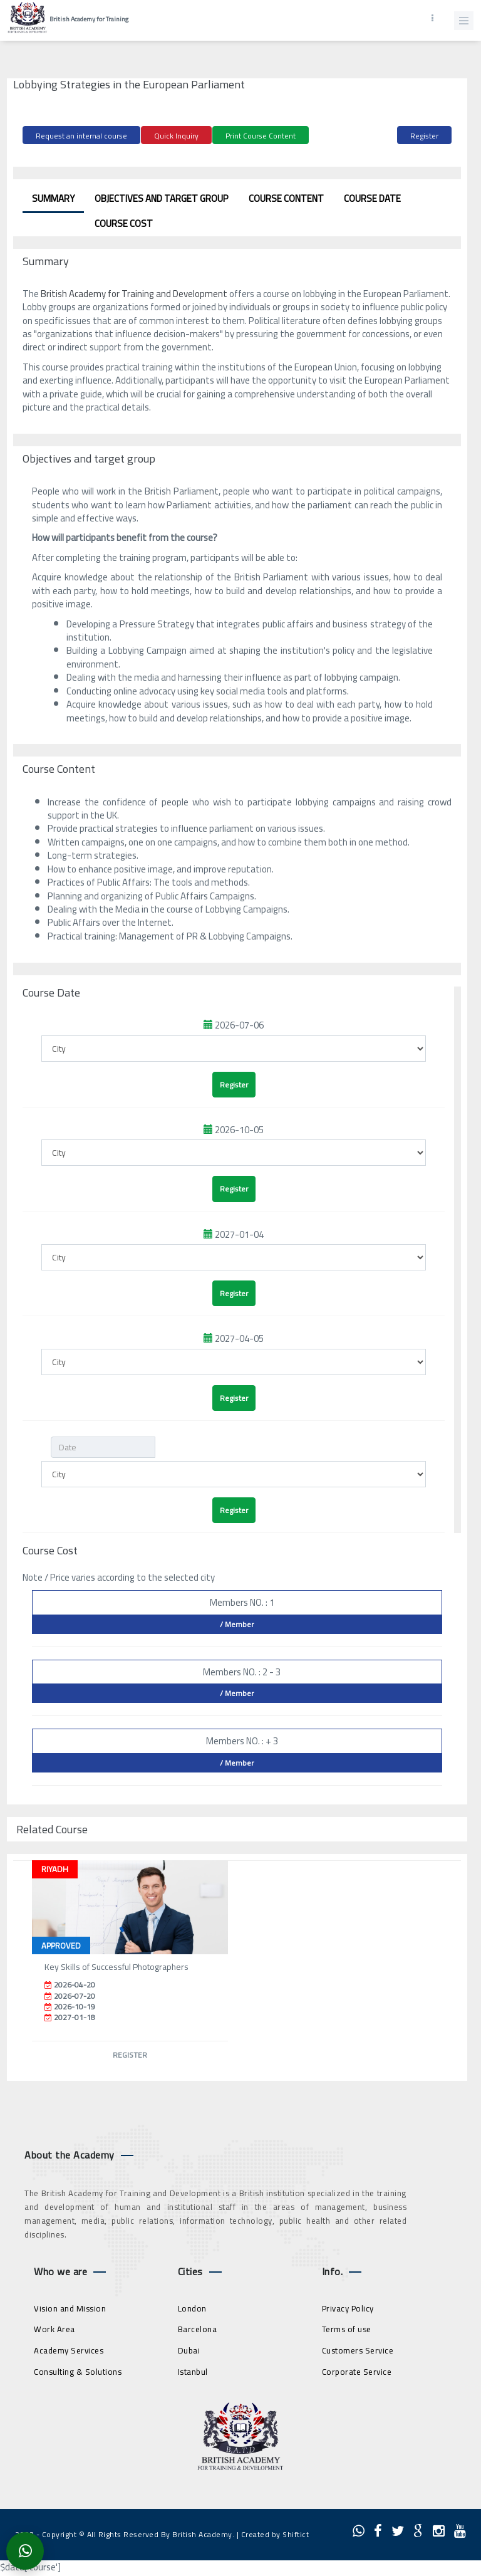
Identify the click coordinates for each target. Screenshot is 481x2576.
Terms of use (346, 2329)
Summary (53, 198)
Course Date (372, 198)
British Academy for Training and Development (134, 294)
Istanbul (193, 2371)
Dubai (189, 2350)
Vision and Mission (70, 2308)
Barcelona (197, 2329)
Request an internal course (81, 135)
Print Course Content (260, 135)
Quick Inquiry (176, 135)
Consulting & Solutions (78, 2371)
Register (424, 135)
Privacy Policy (348, 2308)
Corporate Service (357, 2371)
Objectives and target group (162, 198)
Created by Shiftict (275, 2534)
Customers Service (358, 2350)
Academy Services (68, 2350)
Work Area (54, 2329)
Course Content (286, 198)
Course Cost (124, 223)
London (192, 2308)
